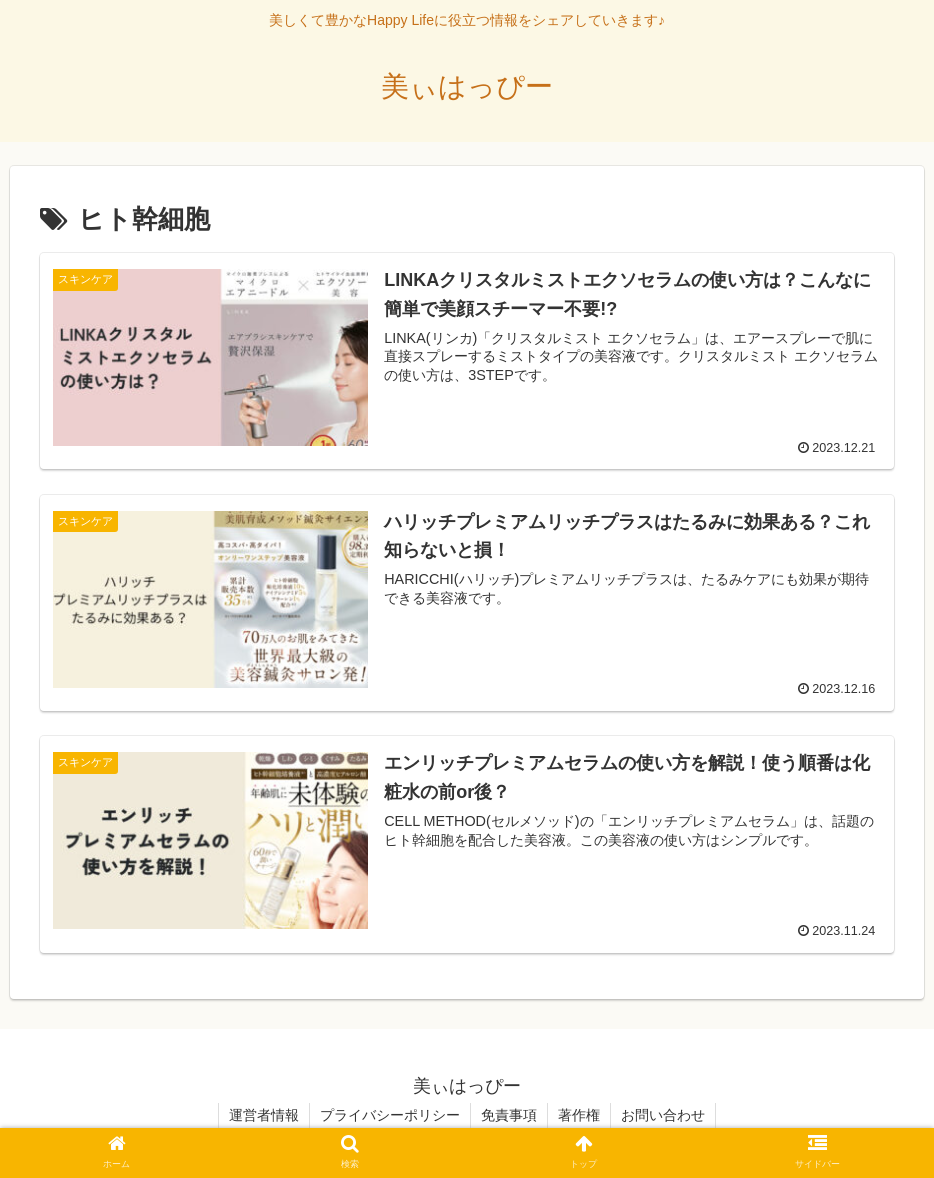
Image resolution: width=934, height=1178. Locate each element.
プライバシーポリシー (390, 1115)
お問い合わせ (663, 1115)
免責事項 (509, 1115)
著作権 (579, 1115)
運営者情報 (264, 1115)
